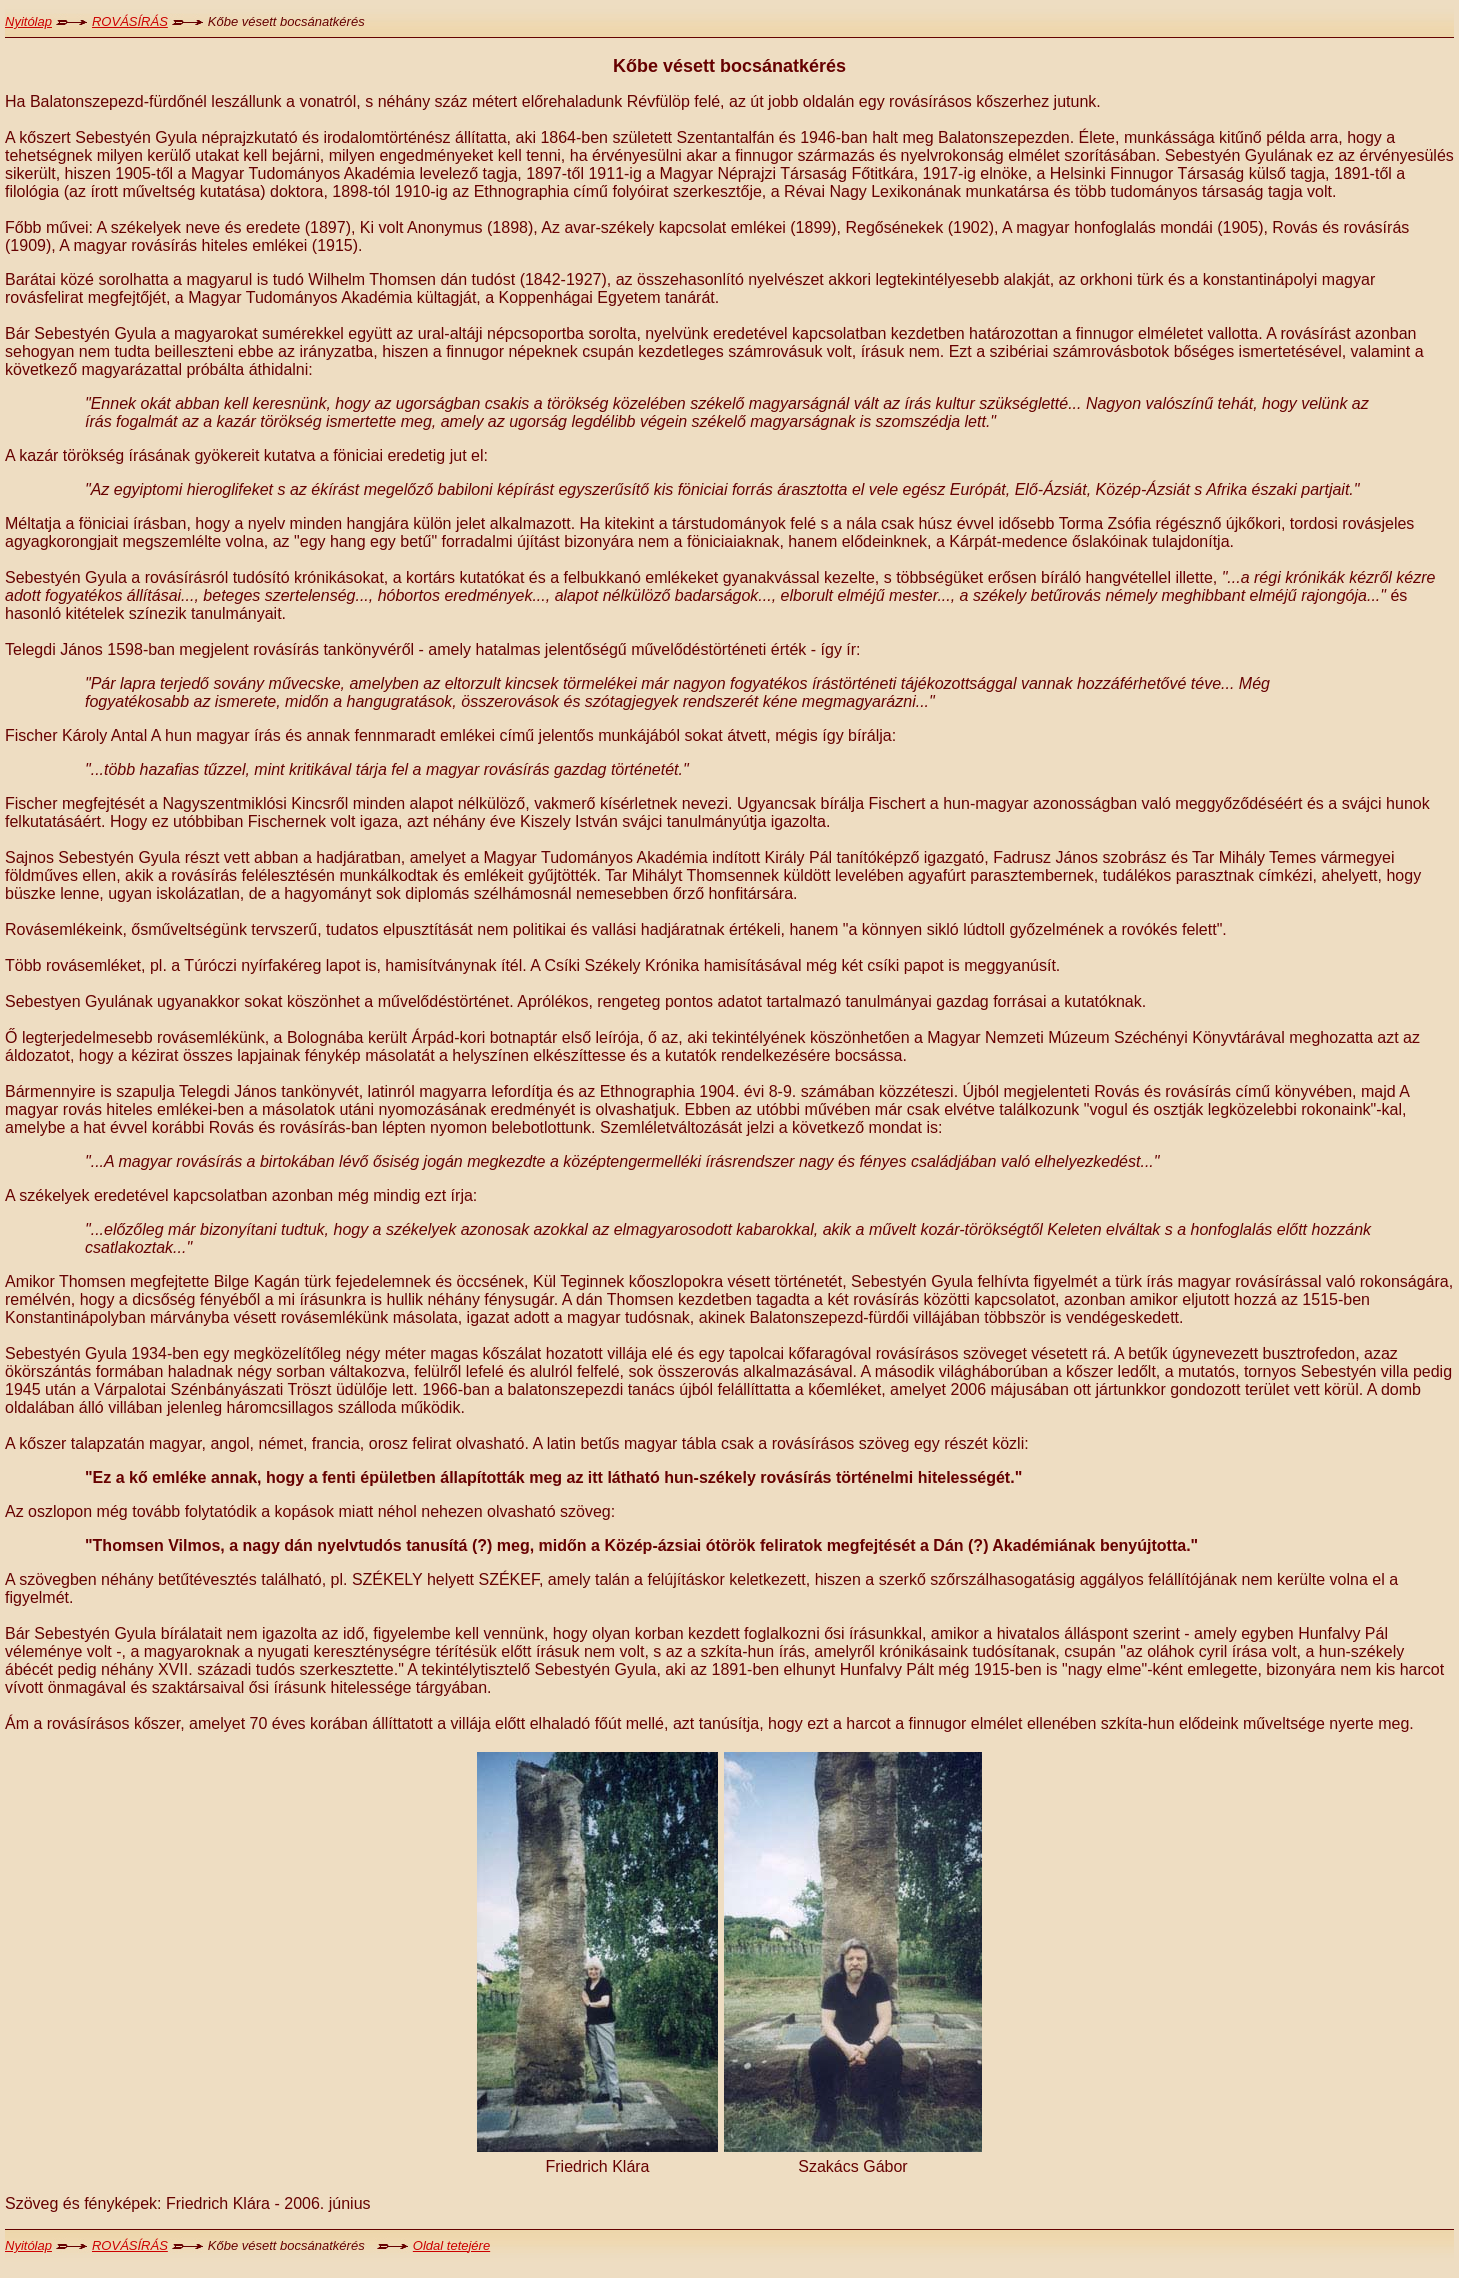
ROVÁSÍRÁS (130, 21)
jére (479, 2245)
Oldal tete (441, 2245)
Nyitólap (28, 21)
